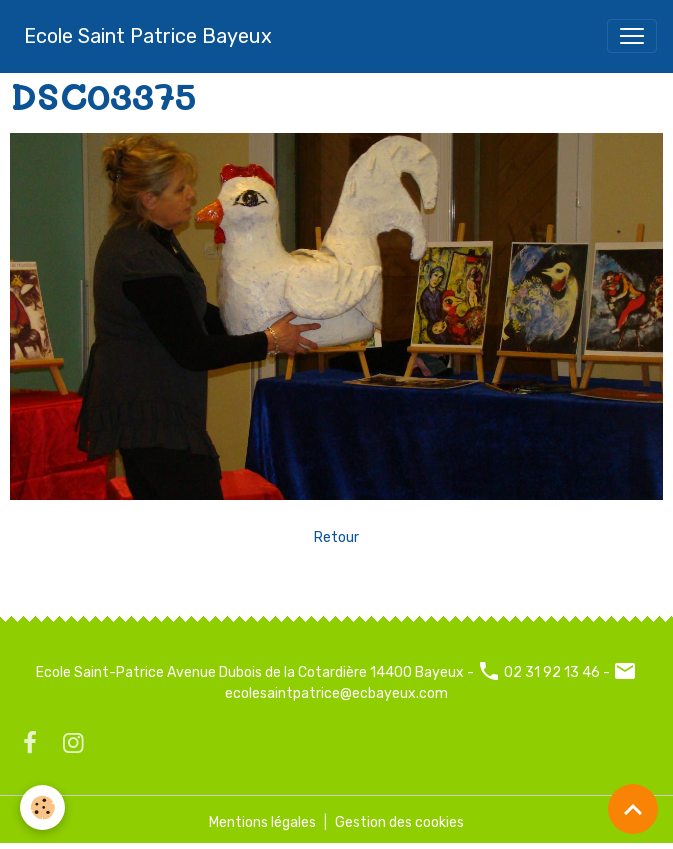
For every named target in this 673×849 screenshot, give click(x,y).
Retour (336, 537)
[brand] (148, 36)
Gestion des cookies (399, 822)
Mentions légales (262, 822)
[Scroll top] (633, 809)
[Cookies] (42, 807)
